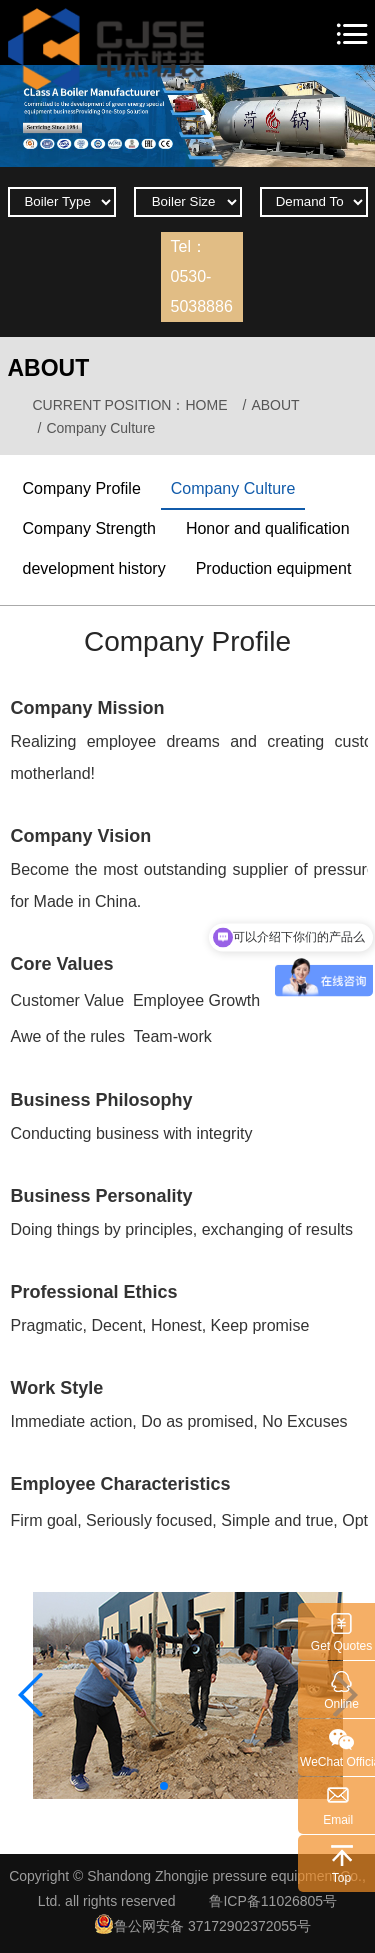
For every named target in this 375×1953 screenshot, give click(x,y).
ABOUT (277, 405)
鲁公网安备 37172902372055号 (202, 1924)
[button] (164, 1786)
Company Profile (82, 488)
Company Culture (233, 488)
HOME (206, 405)
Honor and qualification (268, 528)
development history (94, 568)
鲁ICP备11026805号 (273, 1901)
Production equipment (274, 568)
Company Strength (89, 528)
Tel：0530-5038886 (202, 276)
